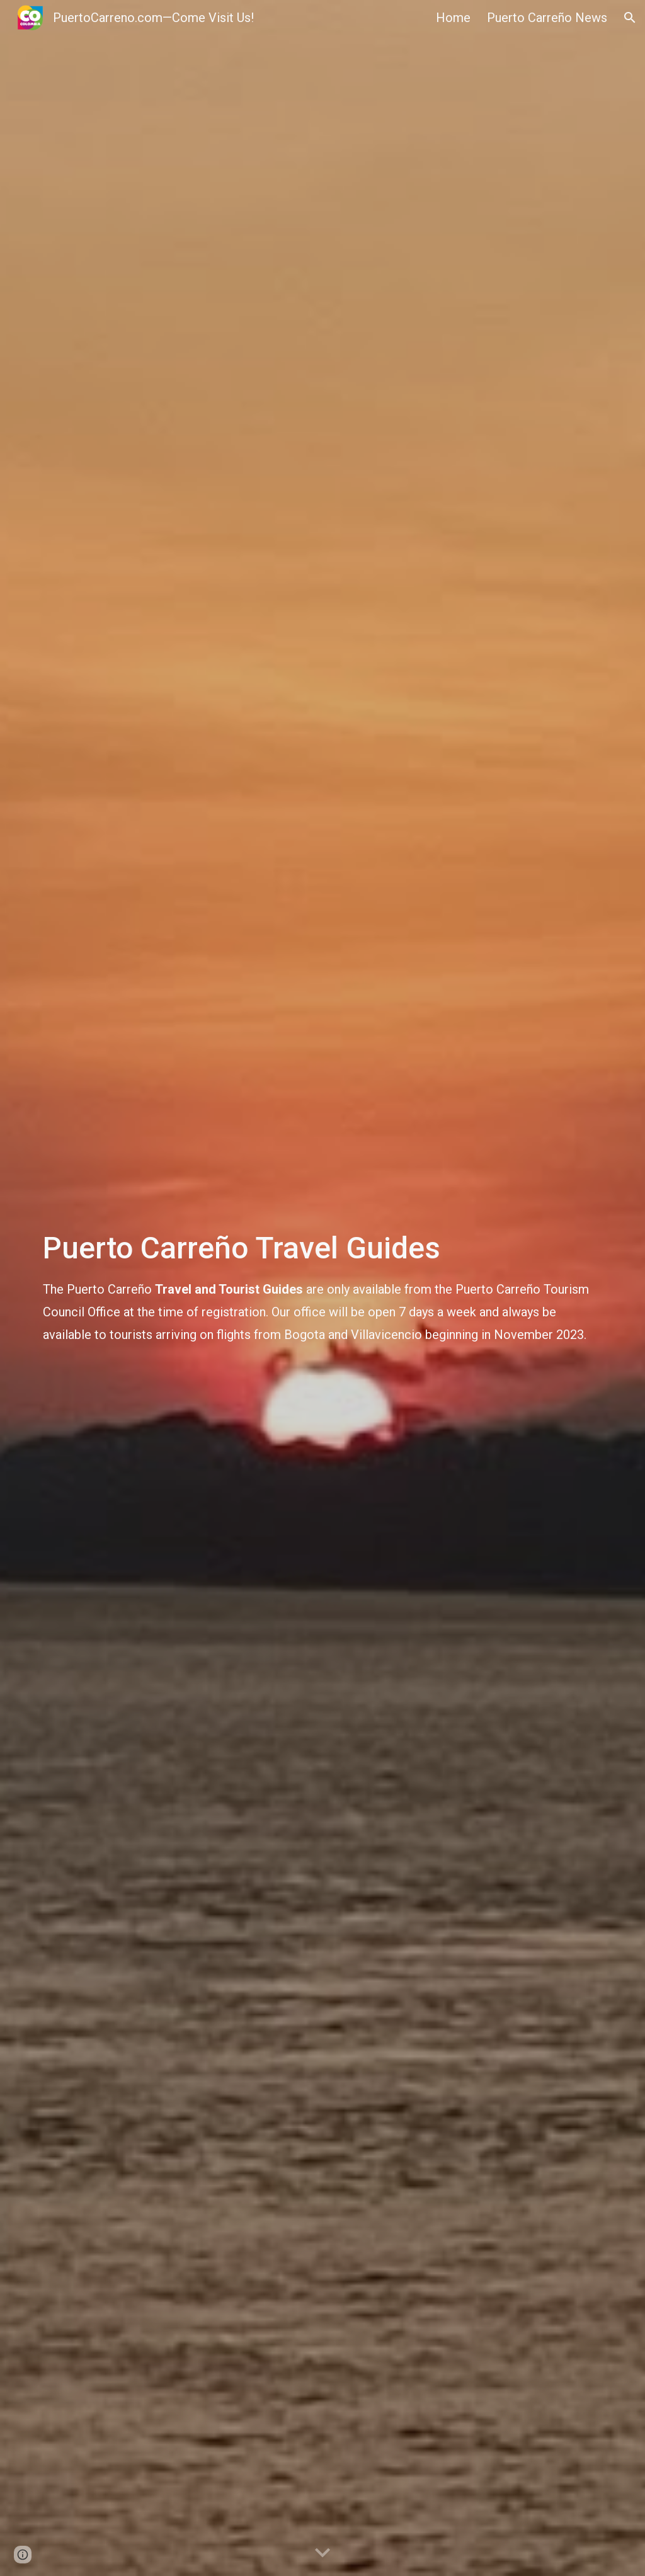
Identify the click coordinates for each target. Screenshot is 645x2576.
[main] (323, 1288)
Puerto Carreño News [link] (547, 17)
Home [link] (453, 17)
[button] (630, 18)
